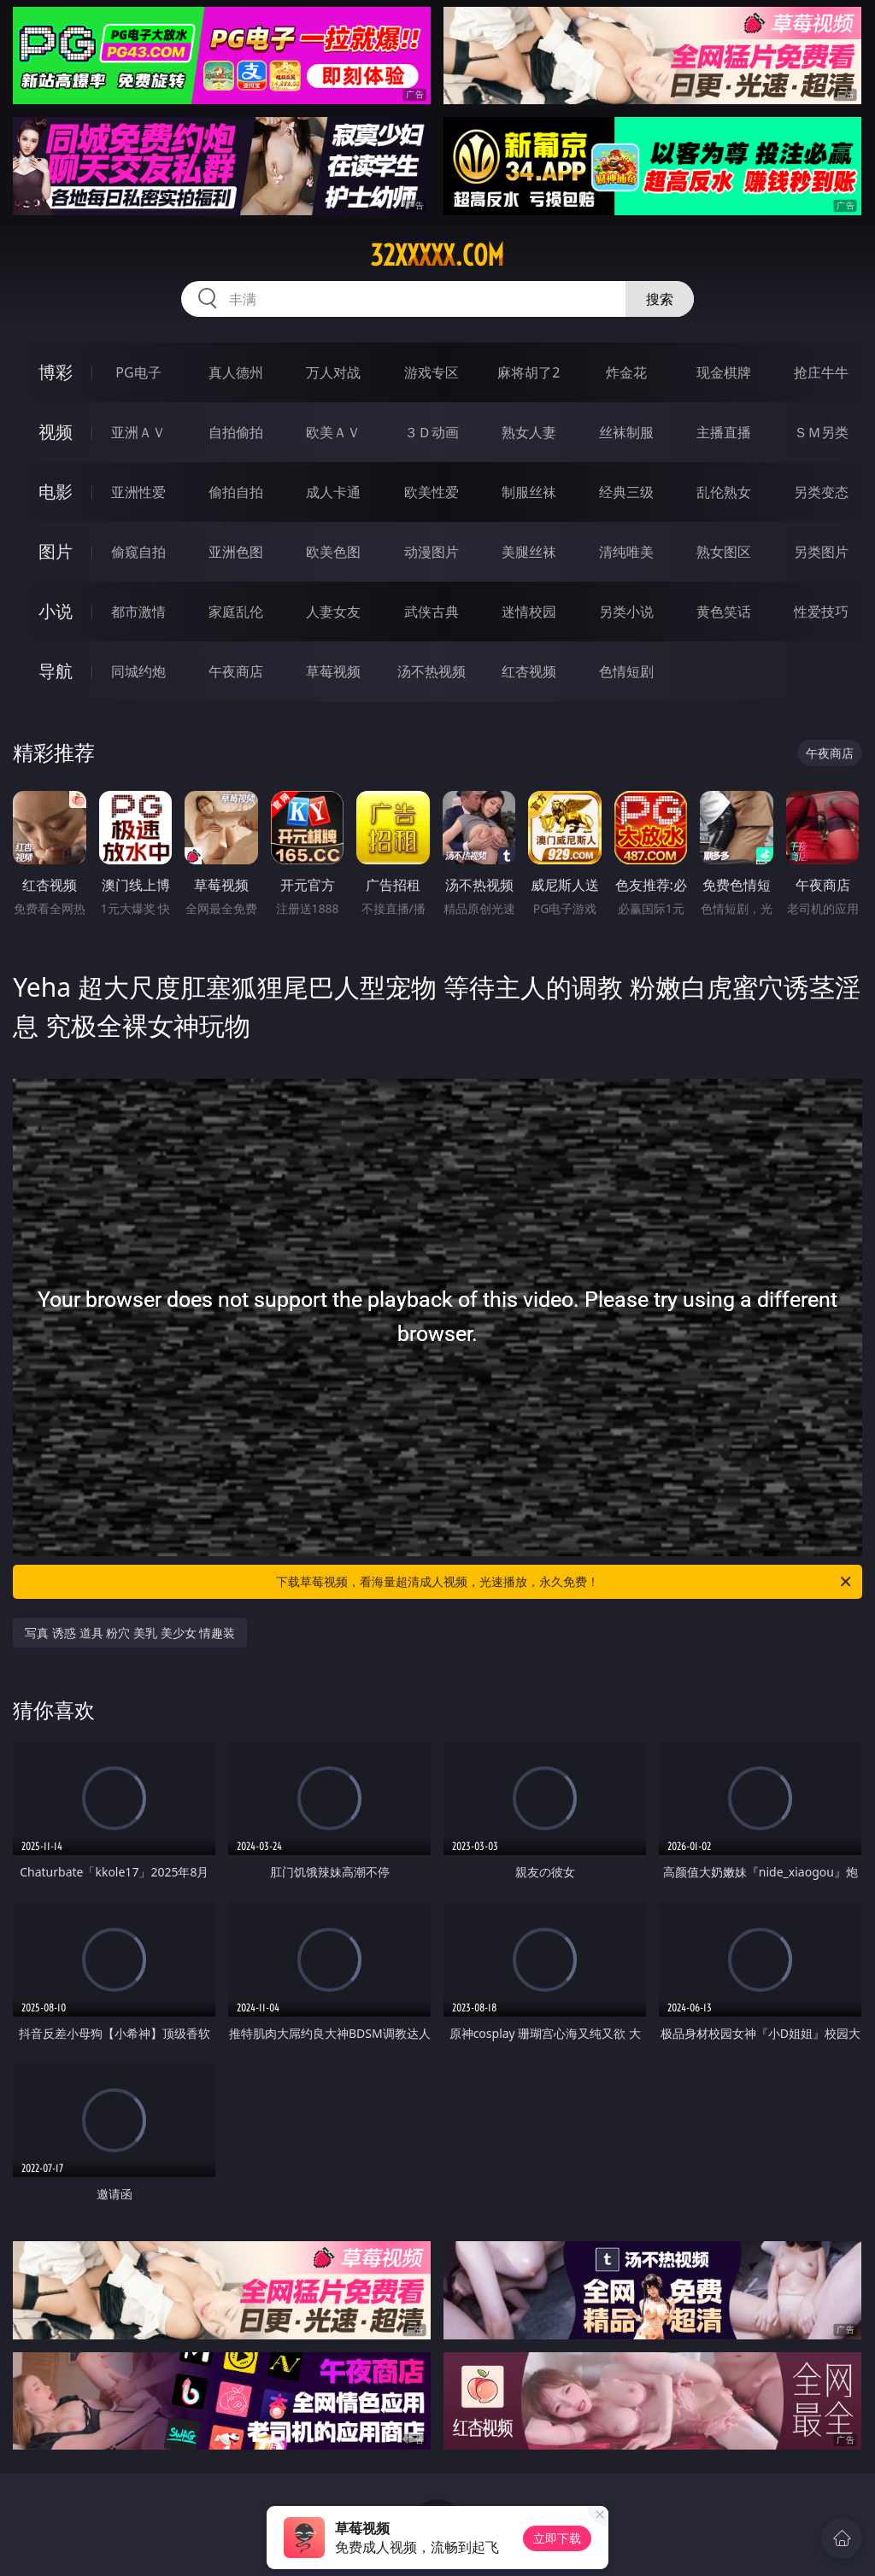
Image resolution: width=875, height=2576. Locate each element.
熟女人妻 (529, 432)
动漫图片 (431, 551)
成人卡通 (333, 492)
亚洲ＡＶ (138, 432)
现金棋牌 (723, 372)
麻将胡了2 (528, 372)
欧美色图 (333, 551)
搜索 (659, 299)
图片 (55, 551)
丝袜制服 (626, 432)
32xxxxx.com (437, 255)
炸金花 (626, 372)
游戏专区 (431, 372)
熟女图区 (723, 551)
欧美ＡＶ (333, 432)
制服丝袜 (529, 492)
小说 (55, 611)
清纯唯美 (626, 551)
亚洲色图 (235, 551)
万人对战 (333, 372)
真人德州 (235, 372)
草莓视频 (333, 671)
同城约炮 (138, 671)
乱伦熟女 (723, 492)
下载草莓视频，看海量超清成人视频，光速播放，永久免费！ (565, 1582)
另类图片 (821, 551)
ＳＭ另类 (821, 432)
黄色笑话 (723, 611)
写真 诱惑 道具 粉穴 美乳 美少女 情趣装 (130, 1633)
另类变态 (821, 492)
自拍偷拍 (235, 432)
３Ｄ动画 (431, 432)
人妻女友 (333, 611)
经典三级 (626, 492)
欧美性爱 (431, 492)
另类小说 (626, 611)
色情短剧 (626, 671)
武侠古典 (431, 611)
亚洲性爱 (138, 492)
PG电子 (138, 372)
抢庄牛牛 (821, 372)
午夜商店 (235, 671)
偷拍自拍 (235, 492)
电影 (55, 491)
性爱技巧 (821, 611)
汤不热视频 (431, 671)
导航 (55, 670)
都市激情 (138, 611)
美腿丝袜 (529, 551)
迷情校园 (529, 611)
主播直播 (723, 432)
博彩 (55, 371)
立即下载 (557, 2538)
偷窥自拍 (138, 551)
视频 (55, 431)
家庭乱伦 (235, 611)
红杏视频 (529, 671)
